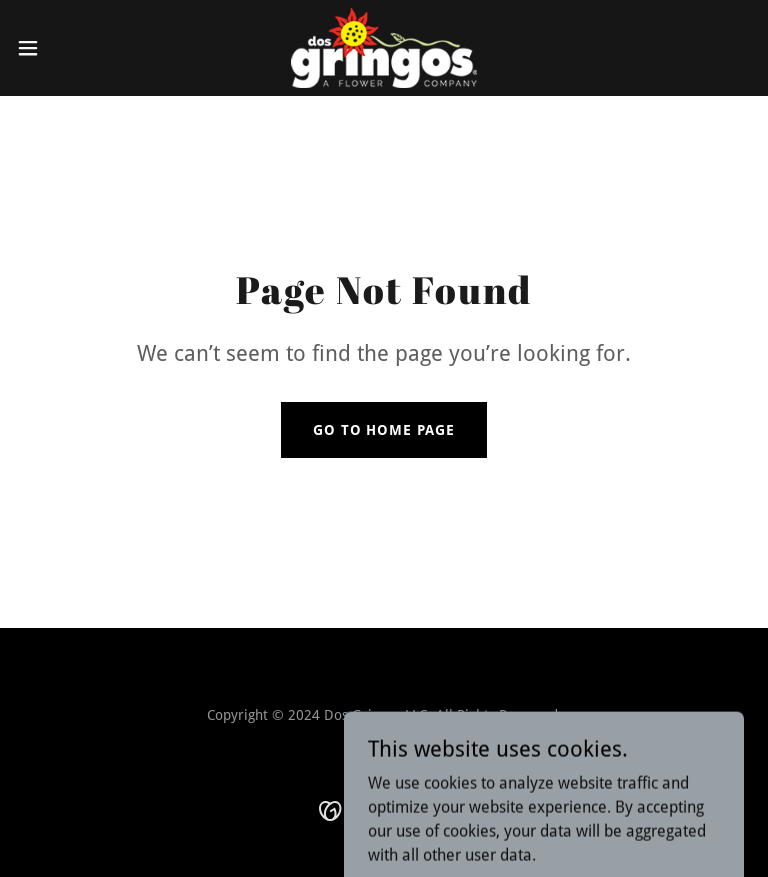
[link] (384, 48)
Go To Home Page (384, 430)
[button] (64, 48)
